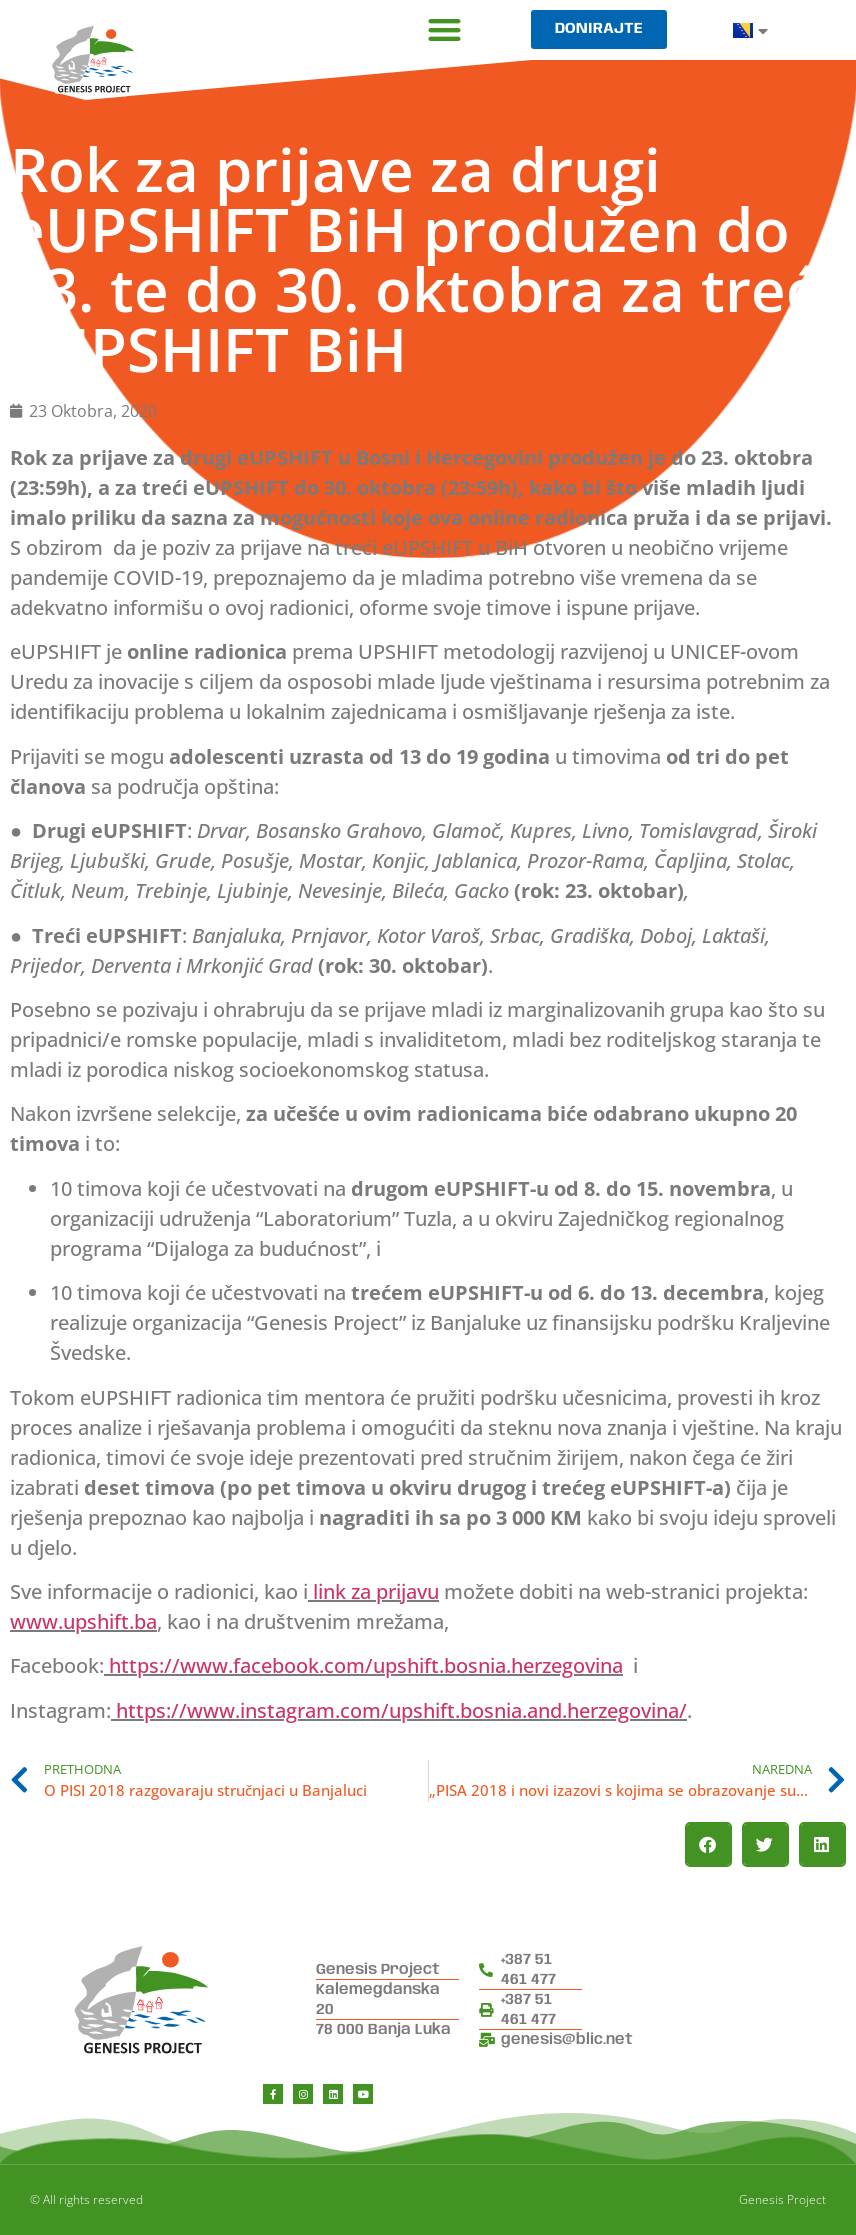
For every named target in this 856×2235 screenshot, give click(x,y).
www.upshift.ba (83, 1621)
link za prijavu (376, 1591)
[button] (444, 29)
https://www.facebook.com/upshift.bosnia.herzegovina (366, 1665)
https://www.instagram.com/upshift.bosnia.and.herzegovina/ (401, 1710)
